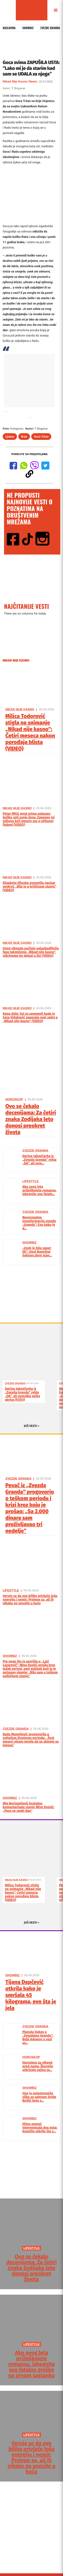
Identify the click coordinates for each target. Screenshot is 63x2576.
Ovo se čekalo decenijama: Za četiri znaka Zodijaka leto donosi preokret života (30, 1119)
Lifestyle (30, 1181)
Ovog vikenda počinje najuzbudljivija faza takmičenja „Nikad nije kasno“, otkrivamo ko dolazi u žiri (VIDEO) (31, 952)
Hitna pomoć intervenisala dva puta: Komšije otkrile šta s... (39, 2127)
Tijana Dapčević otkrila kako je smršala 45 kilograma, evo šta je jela (30, 1995)
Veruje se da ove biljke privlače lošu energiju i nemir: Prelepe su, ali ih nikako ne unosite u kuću (30, 1599)
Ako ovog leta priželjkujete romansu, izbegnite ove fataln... (39, 1190)
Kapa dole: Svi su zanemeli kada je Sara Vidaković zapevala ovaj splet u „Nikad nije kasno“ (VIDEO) (30, 1017)
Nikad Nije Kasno (15, 81)
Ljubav (9, 436)
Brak (24, 436)
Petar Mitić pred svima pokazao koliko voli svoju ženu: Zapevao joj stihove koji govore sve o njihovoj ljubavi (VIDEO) (29, 819)
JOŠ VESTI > (31, 1426)
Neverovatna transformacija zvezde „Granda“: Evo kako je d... (39, 1222)
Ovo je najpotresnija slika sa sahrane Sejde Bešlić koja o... (39, 2096)
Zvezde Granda (50, 28)
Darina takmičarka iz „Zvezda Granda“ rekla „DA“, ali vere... (39, 1159)
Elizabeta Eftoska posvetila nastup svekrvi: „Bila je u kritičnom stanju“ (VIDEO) (29, 886)
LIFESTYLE (31, 2248)
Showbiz (28, 28)
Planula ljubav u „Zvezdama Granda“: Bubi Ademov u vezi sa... (37, 2037)
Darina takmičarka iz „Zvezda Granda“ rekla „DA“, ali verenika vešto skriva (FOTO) (22, 1394)
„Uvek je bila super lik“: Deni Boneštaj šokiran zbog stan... (37, 1251)
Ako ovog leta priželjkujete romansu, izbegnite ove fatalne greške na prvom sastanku (31, 2363)
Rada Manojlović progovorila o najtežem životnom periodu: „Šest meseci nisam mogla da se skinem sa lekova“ (31, 1739)
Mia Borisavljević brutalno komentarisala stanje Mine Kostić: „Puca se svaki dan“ (28, 1807)
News (33, 81)
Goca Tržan (41, 436)
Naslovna (9, 28)
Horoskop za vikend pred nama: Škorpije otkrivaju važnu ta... (37, 2066)
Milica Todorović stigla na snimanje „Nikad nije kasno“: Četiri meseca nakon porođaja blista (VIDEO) (30, 732)
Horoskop (14, 1099)
